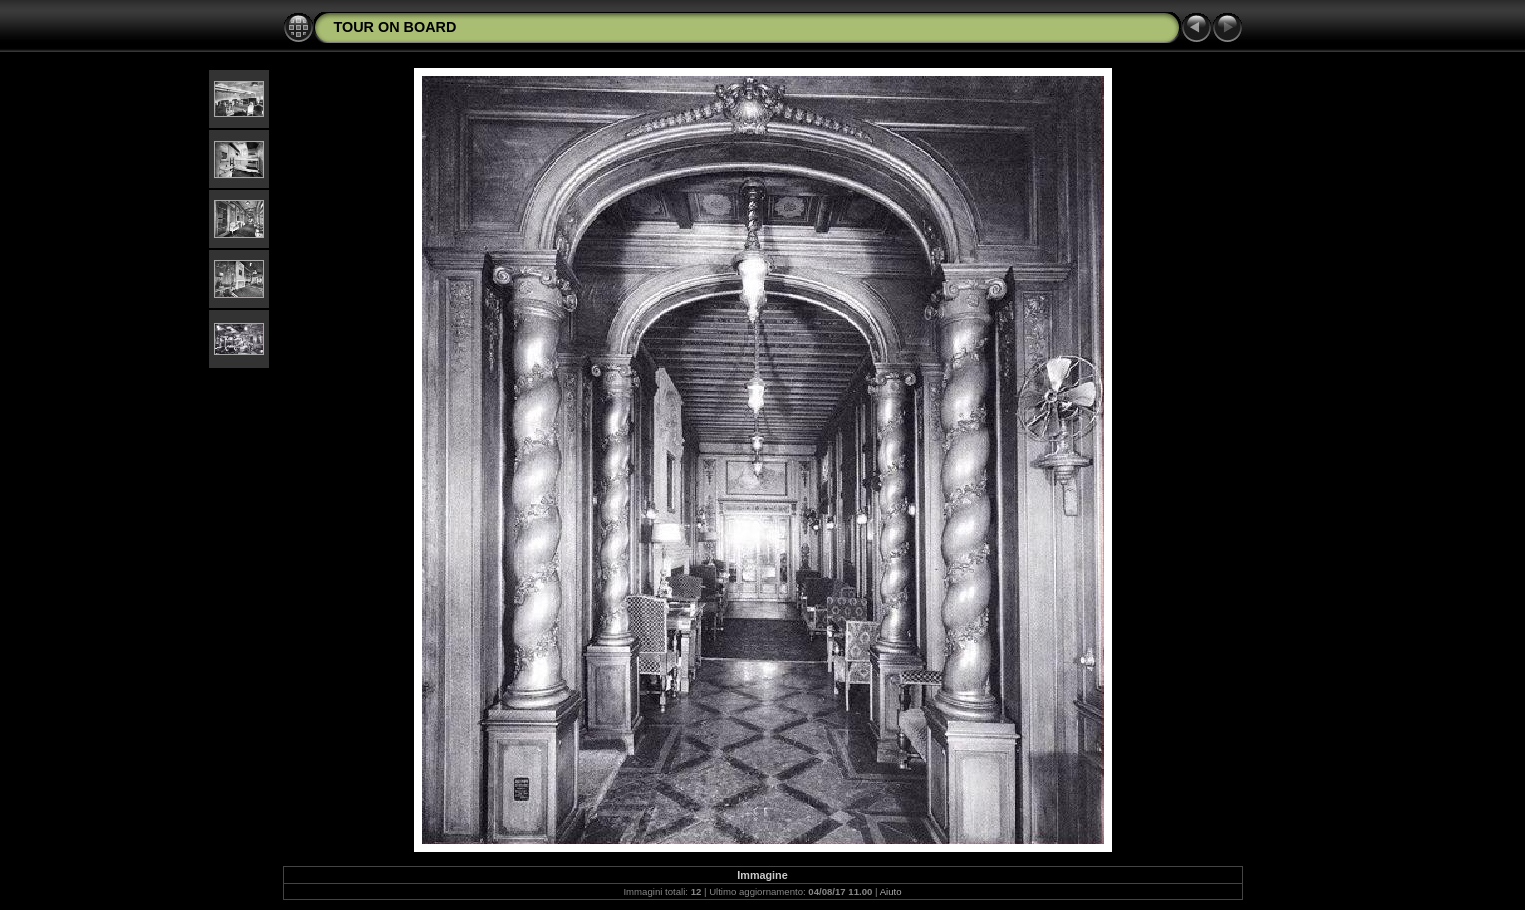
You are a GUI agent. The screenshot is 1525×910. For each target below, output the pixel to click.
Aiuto (891, 891)
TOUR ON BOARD (395, 27)
